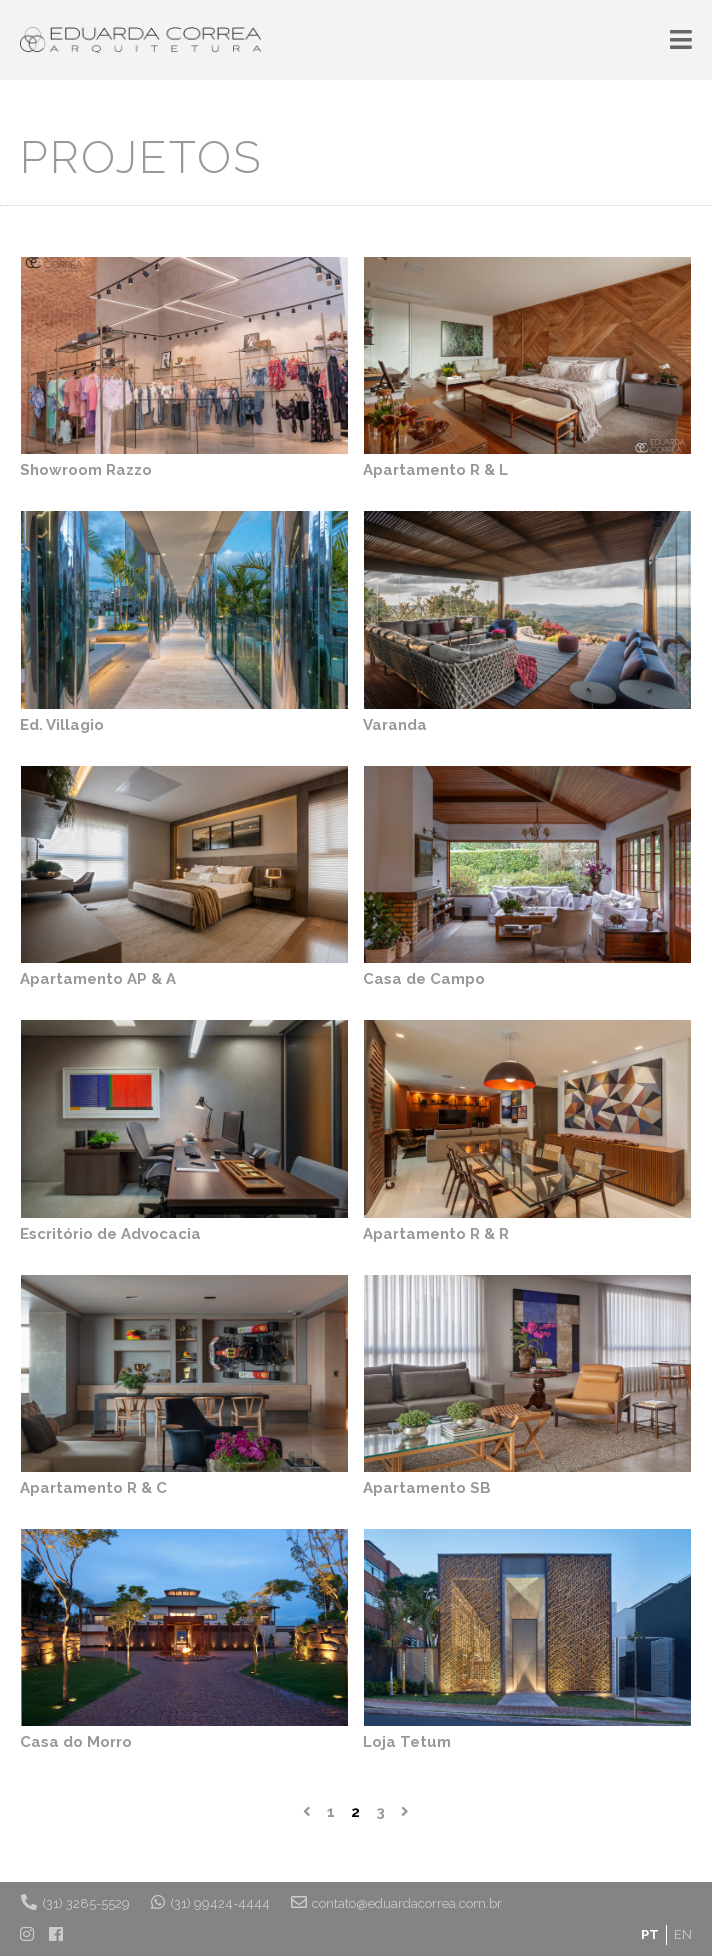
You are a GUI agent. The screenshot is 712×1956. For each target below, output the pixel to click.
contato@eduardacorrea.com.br (396, 1902)
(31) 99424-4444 (210, 1902)
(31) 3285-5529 (75, 1902)
